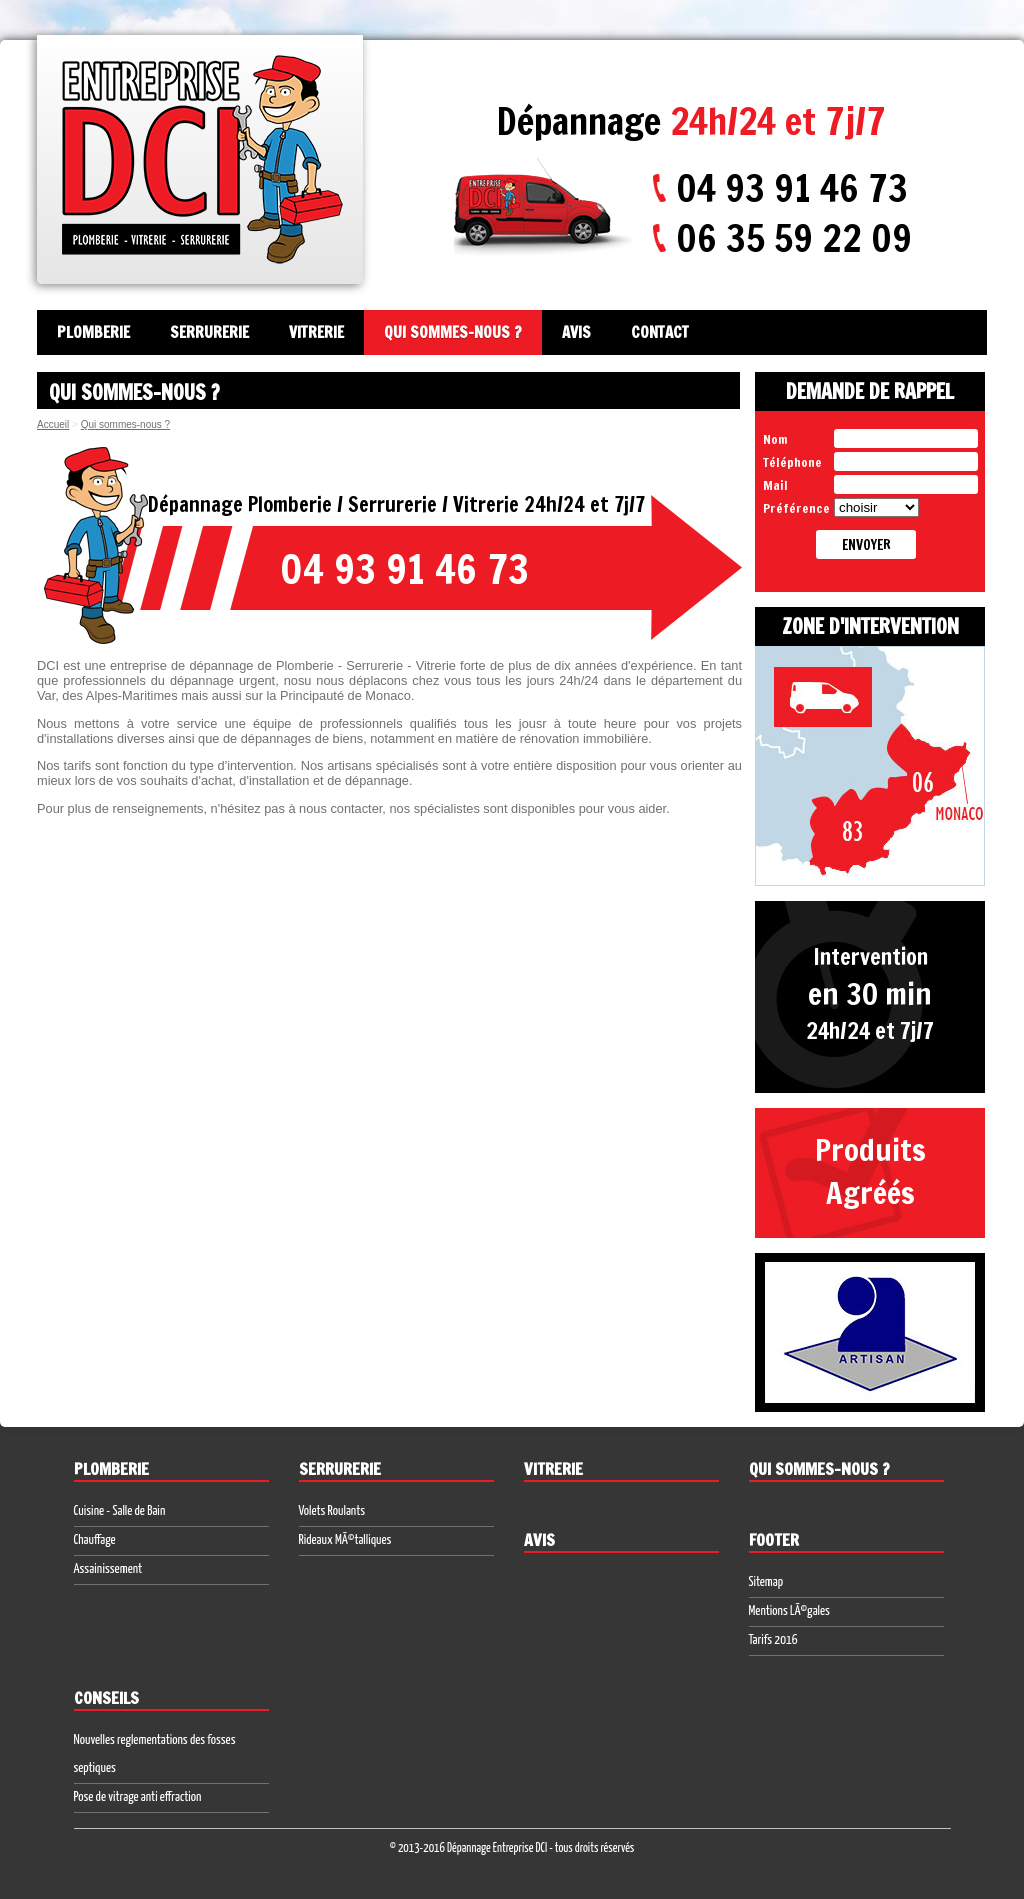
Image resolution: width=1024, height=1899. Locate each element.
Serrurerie (209, 332)
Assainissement (108, 1569)
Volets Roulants (332, 1511)
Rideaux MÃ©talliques (345, 1540)
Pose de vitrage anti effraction (138, 1797)
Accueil (53, 424)
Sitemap (766, 1582)
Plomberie (93, 332)
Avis (576, 332)
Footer (774, 1540)
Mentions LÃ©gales (789, 1611)
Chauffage (95, 1540)
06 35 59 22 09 (794, 238)
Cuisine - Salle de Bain (120, 1511)
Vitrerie (316, 332)
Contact (660, 332)
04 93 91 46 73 (792, 188)
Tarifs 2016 (773, 1640)
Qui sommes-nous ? (453, 332)
